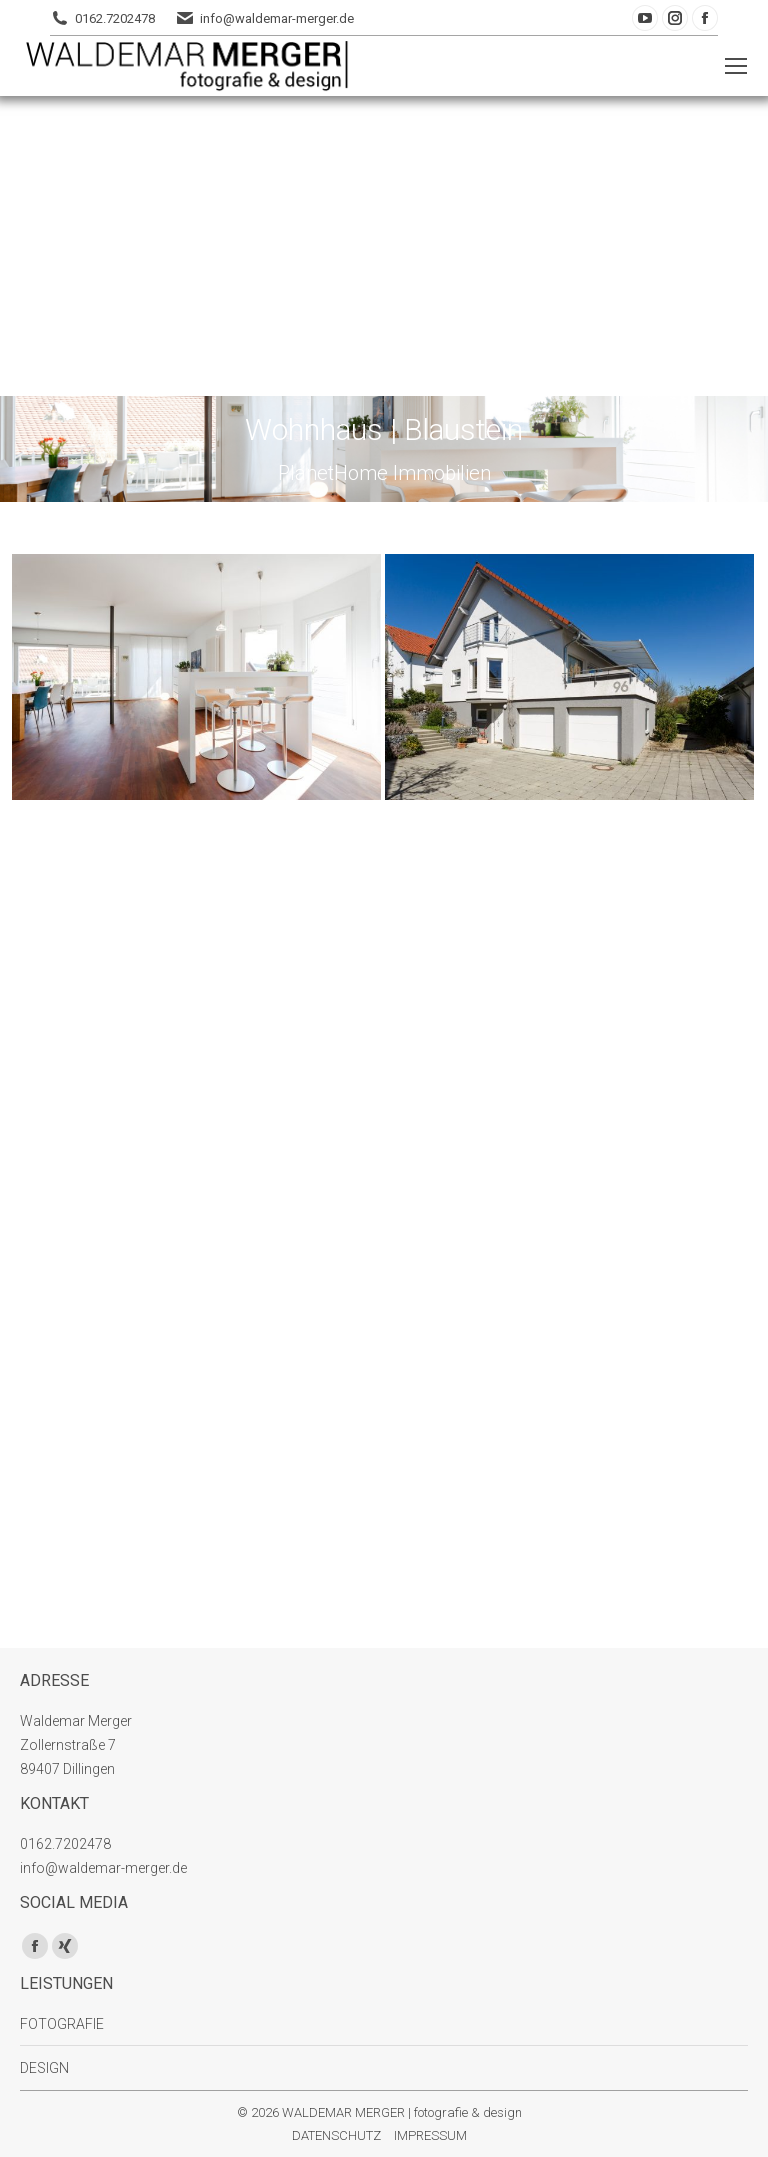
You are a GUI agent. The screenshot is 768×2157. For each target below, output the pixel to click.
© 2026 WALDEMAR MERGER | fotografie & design (379, 2112)
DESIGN (44, 2068)
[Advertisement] (384, 246)
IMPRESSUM (430, 2135)
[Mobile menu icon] (736, 66)
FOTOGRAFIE (62, 2024)
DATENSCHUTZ (336, 2135)
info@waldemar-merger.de (277, 18)
